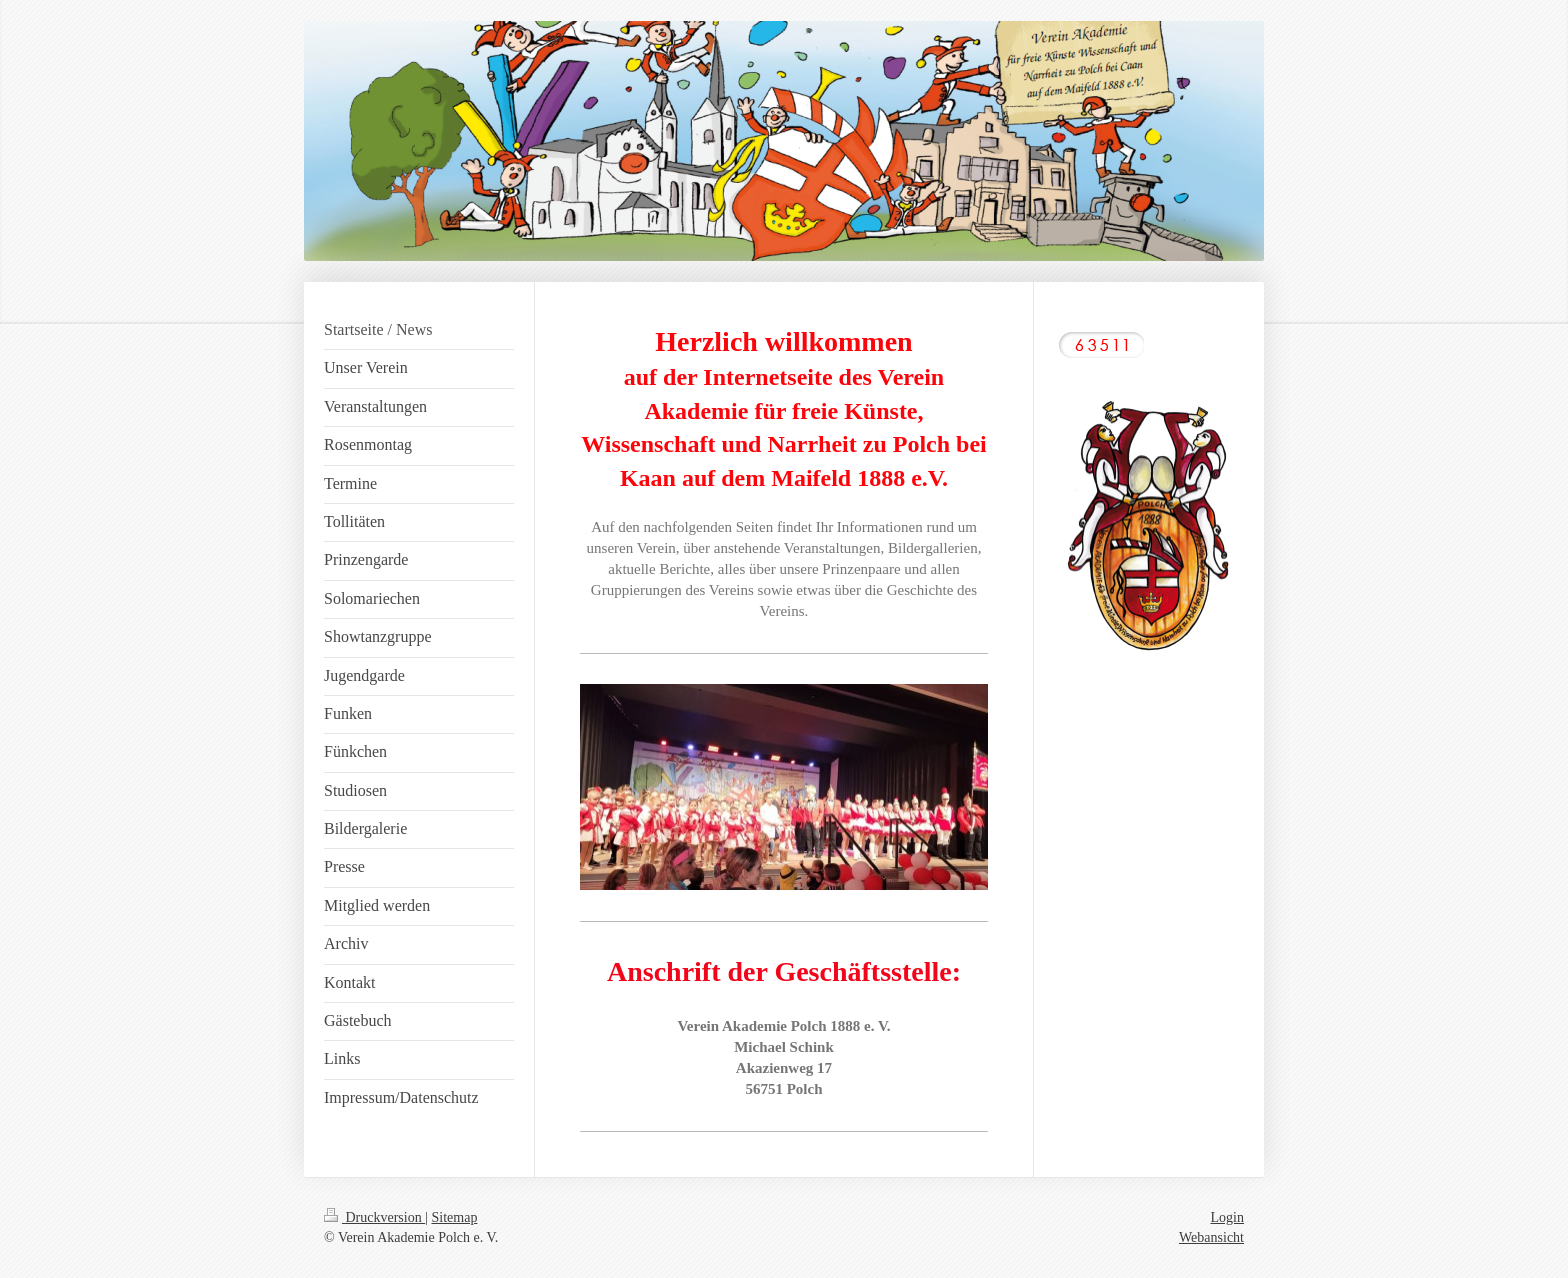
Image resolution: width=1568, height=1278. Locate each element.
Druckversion (374, 1217)
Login (1227, 1217)
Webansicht (1211, 1237)
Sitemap (455, 1217)
